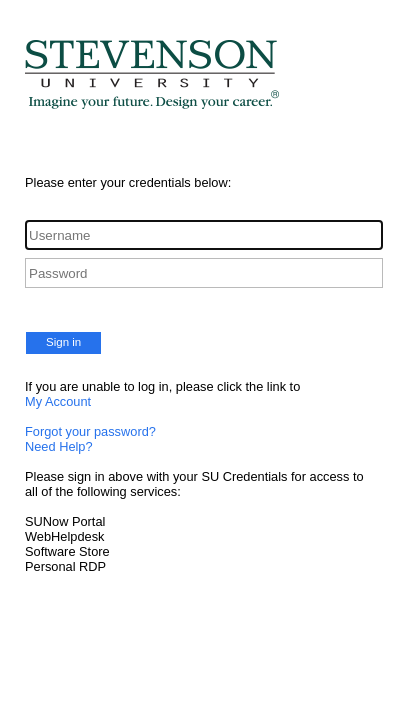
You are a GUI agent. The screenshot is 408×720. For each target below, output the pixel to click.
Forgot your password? (90, 431)
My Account (58, 401)
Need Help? (59, 446)
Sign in (63, 342)
